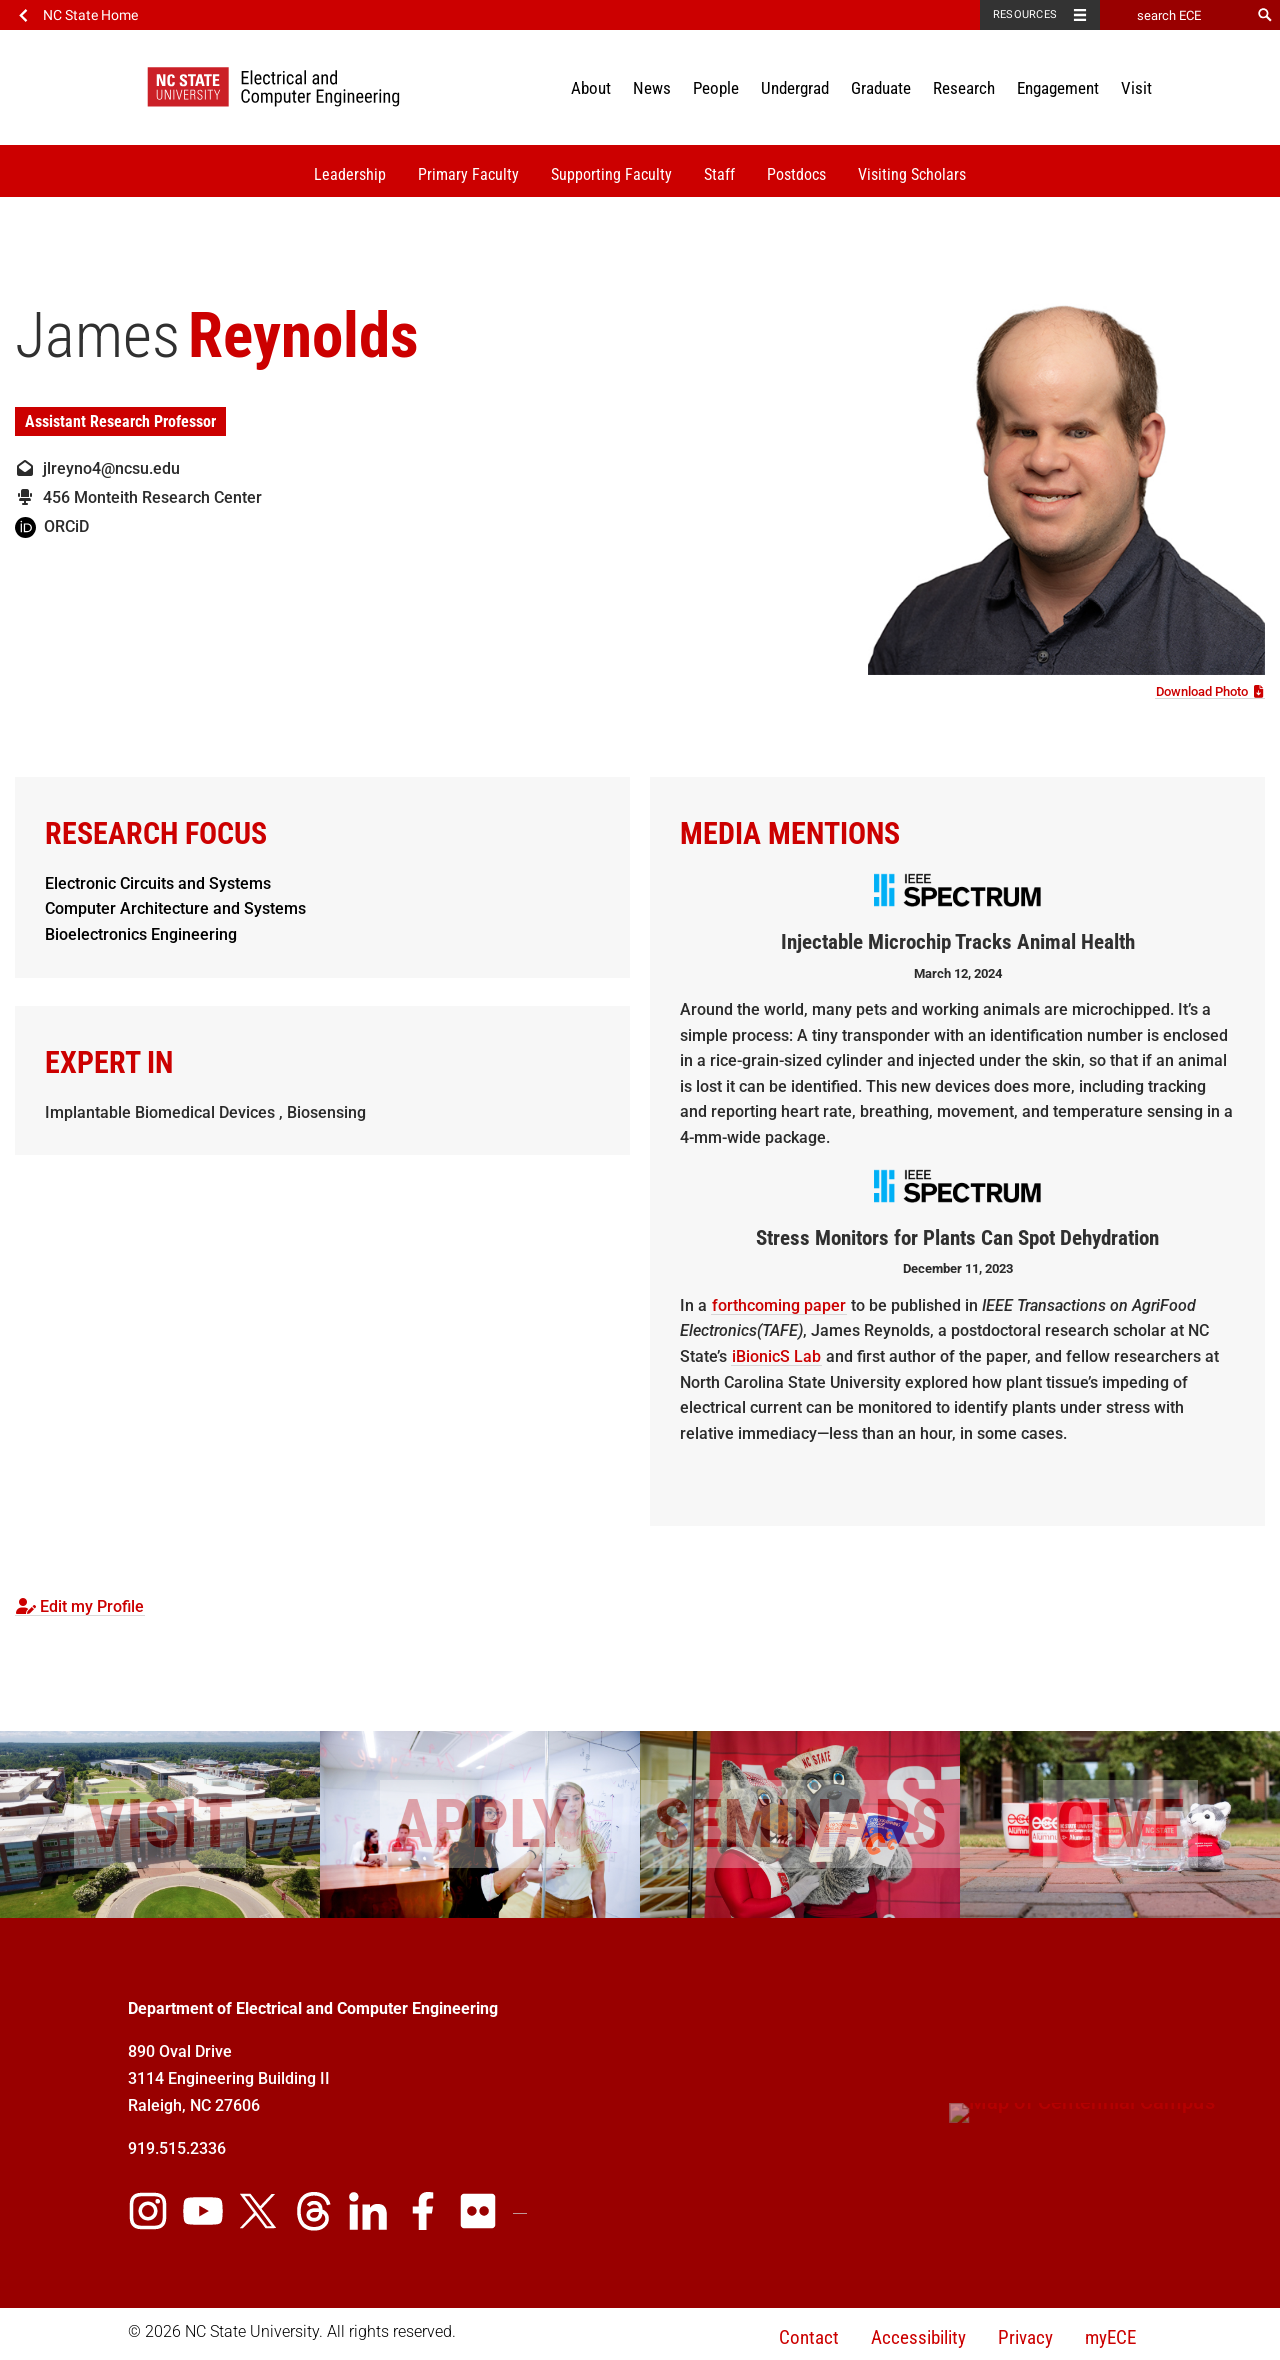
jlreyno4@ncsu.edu (97, 468)
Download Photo (1210, 691)
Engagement (1058, 88)
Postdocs (796, 174)
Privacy (1025, 2337)
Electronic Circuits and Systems (158, 883)
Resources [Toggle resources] (1025, 14)
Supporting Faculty (611, 174)
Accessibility (918, 2337)
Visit (1136, 88)
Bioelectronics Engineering (141, 934)
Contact (809, 2337)
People (716, 88)
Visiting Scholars (912, 174)
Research (964, 88)
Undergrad (795, 88)
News (652, 88)
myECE (1110, 2337)
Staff (719, 174)
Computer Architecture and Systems (175, 908)
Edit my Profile (80, 1606)
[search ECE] (1175, 15)
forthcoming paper (779, 1305)
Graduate (881, 88)
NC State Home (90, 15)
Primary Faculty (468, 174)
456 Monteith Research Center (138, 497)
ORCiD (52, 526)
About (591, 88)
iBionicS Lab (776, 1356)
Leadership (350, 174)
